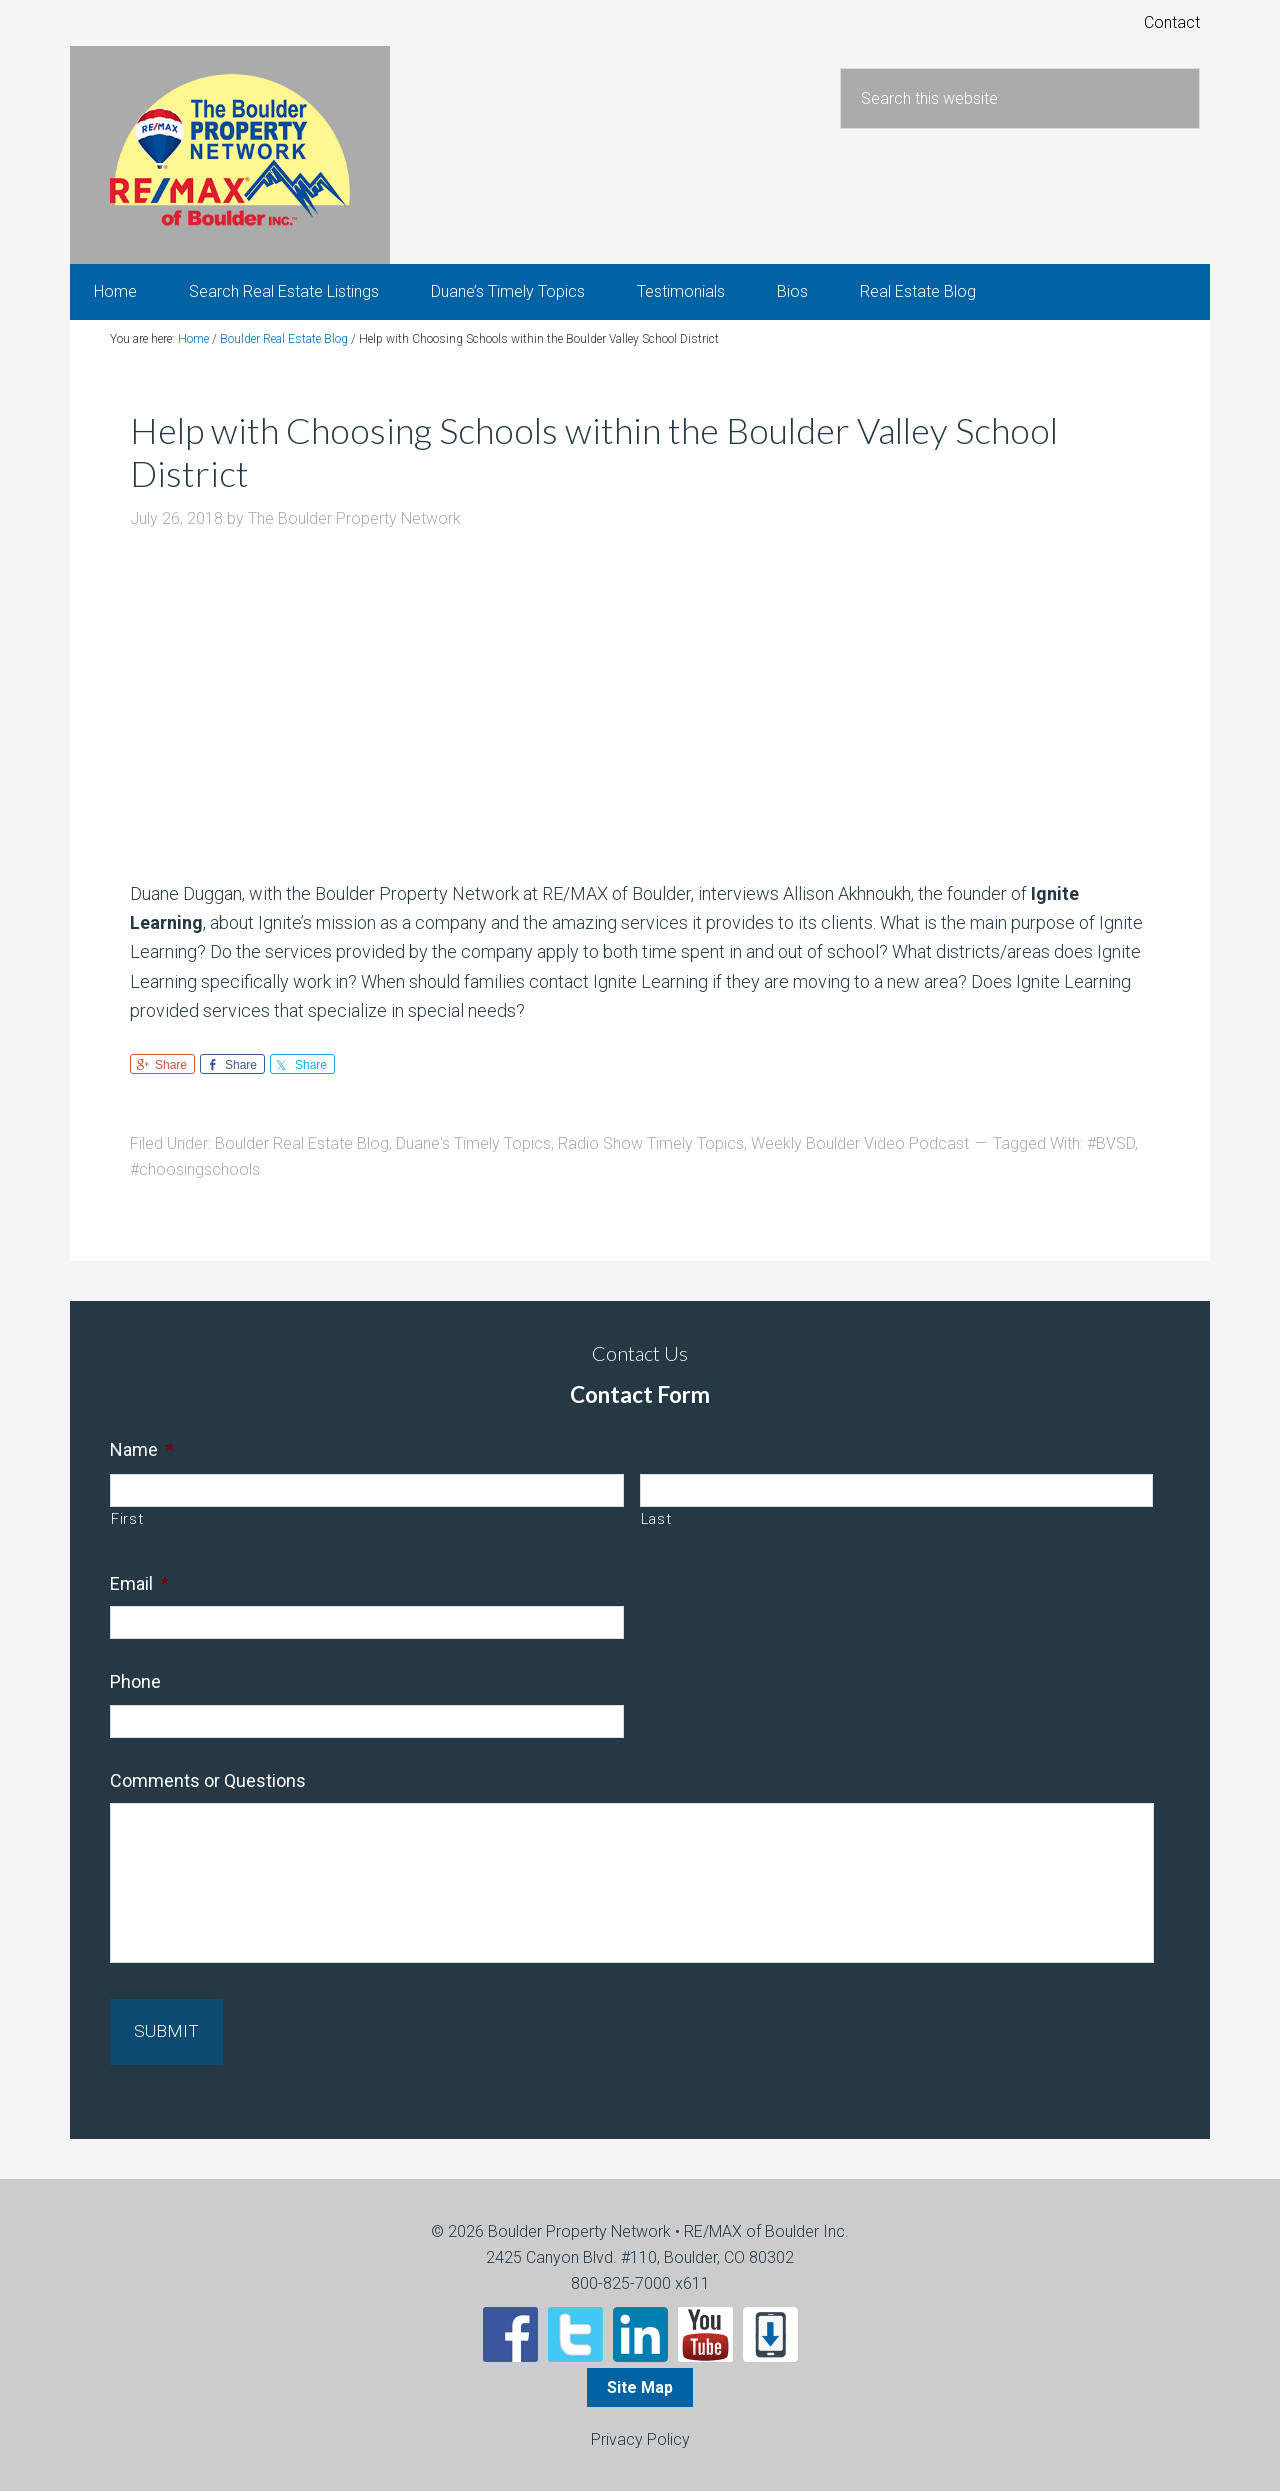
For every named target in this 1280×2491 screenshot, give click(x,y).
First (127, 1532)
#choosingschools (195, 1183)
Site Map (640, 2385)
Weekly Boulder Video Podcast (860, 1157)
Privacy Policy (640, 2437)
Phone (135, 1695)
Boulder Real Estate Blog (302, 1157)
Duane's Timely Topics (473, 1157)
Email (139, 1596)
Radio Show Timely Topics (651, 1157)
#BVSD (1111, 1157)
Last (656, 1532)
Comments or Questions (208, 1793)
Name (142, 1462)
